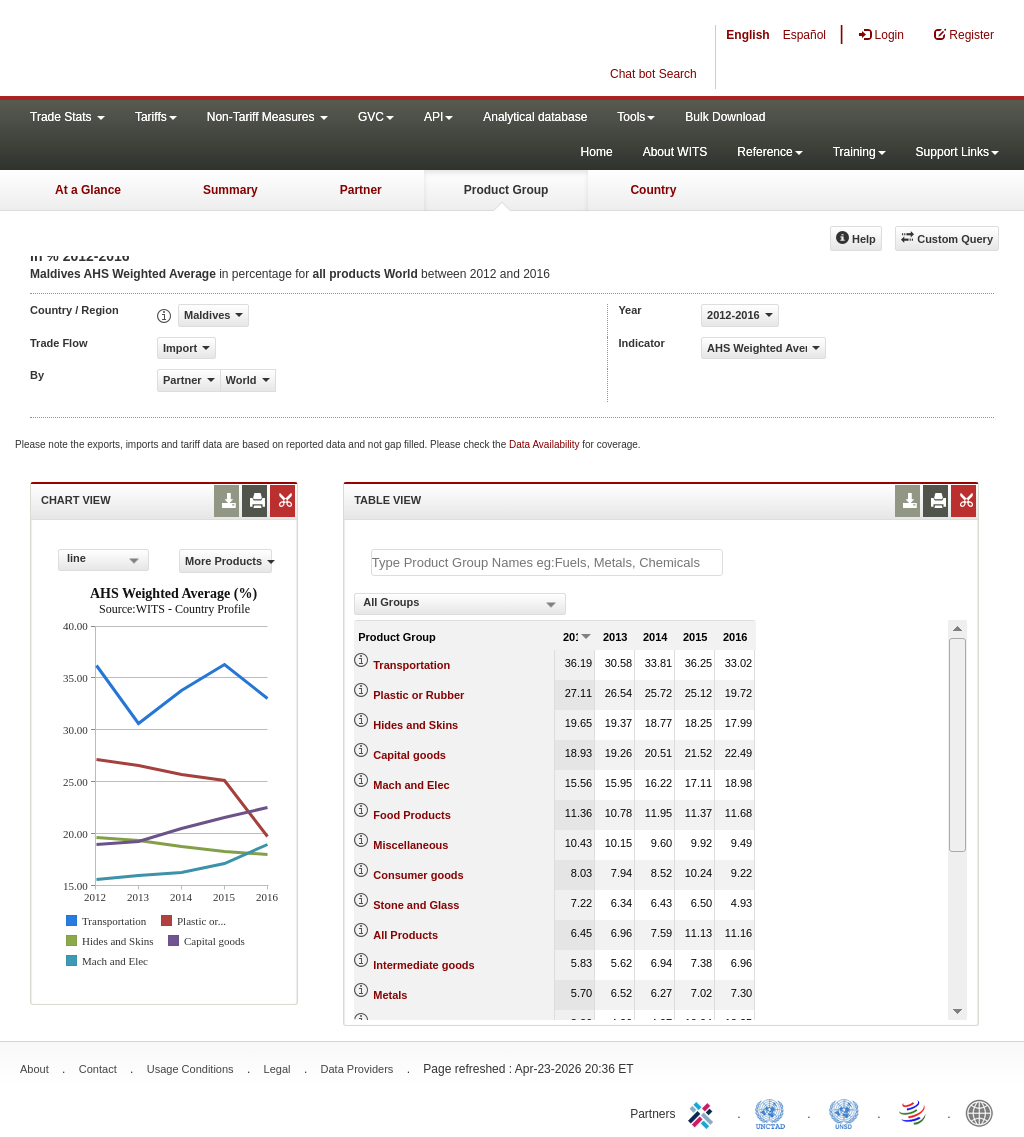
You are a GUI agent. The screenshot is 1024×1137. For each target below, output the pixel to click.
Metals (390, 995)
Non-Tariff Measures (267, 117)
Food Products (412, 815)
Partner (361, 190)
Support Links (957, 152)
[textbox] (547, 562)
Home (597, 152)
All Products (405, 935)
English (747, 35)
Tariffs (156, 117)
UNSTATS (844, 1112)
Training (859, 152)
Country (653, 190)
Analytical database (535, 117)
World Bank (984, 1112)
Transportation (411, 665)
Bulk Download (725, 117)
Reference (769, 152)
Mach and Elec (411, 785)
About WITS (675, 152)
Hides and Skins (415, 725)
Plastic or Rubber (418, 695)
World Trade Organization (914, 1112)
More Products (228, 561)
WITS (200, 50)
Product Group (506, 190)
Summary (230, 190)
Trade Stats (67, 117)
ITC (704, 1112)
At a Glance (88, 190)
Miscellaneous (410, 845)
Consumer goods (418, 875)
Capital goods (409, 755)
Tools (636, 117)
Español (804, 35)
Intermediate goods (423, 965)
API (438, 117)
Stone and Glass (416, 905)
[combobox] (103, 560)
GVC (376, 117)
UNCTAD (774, 1112)
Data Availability (545, 444)
